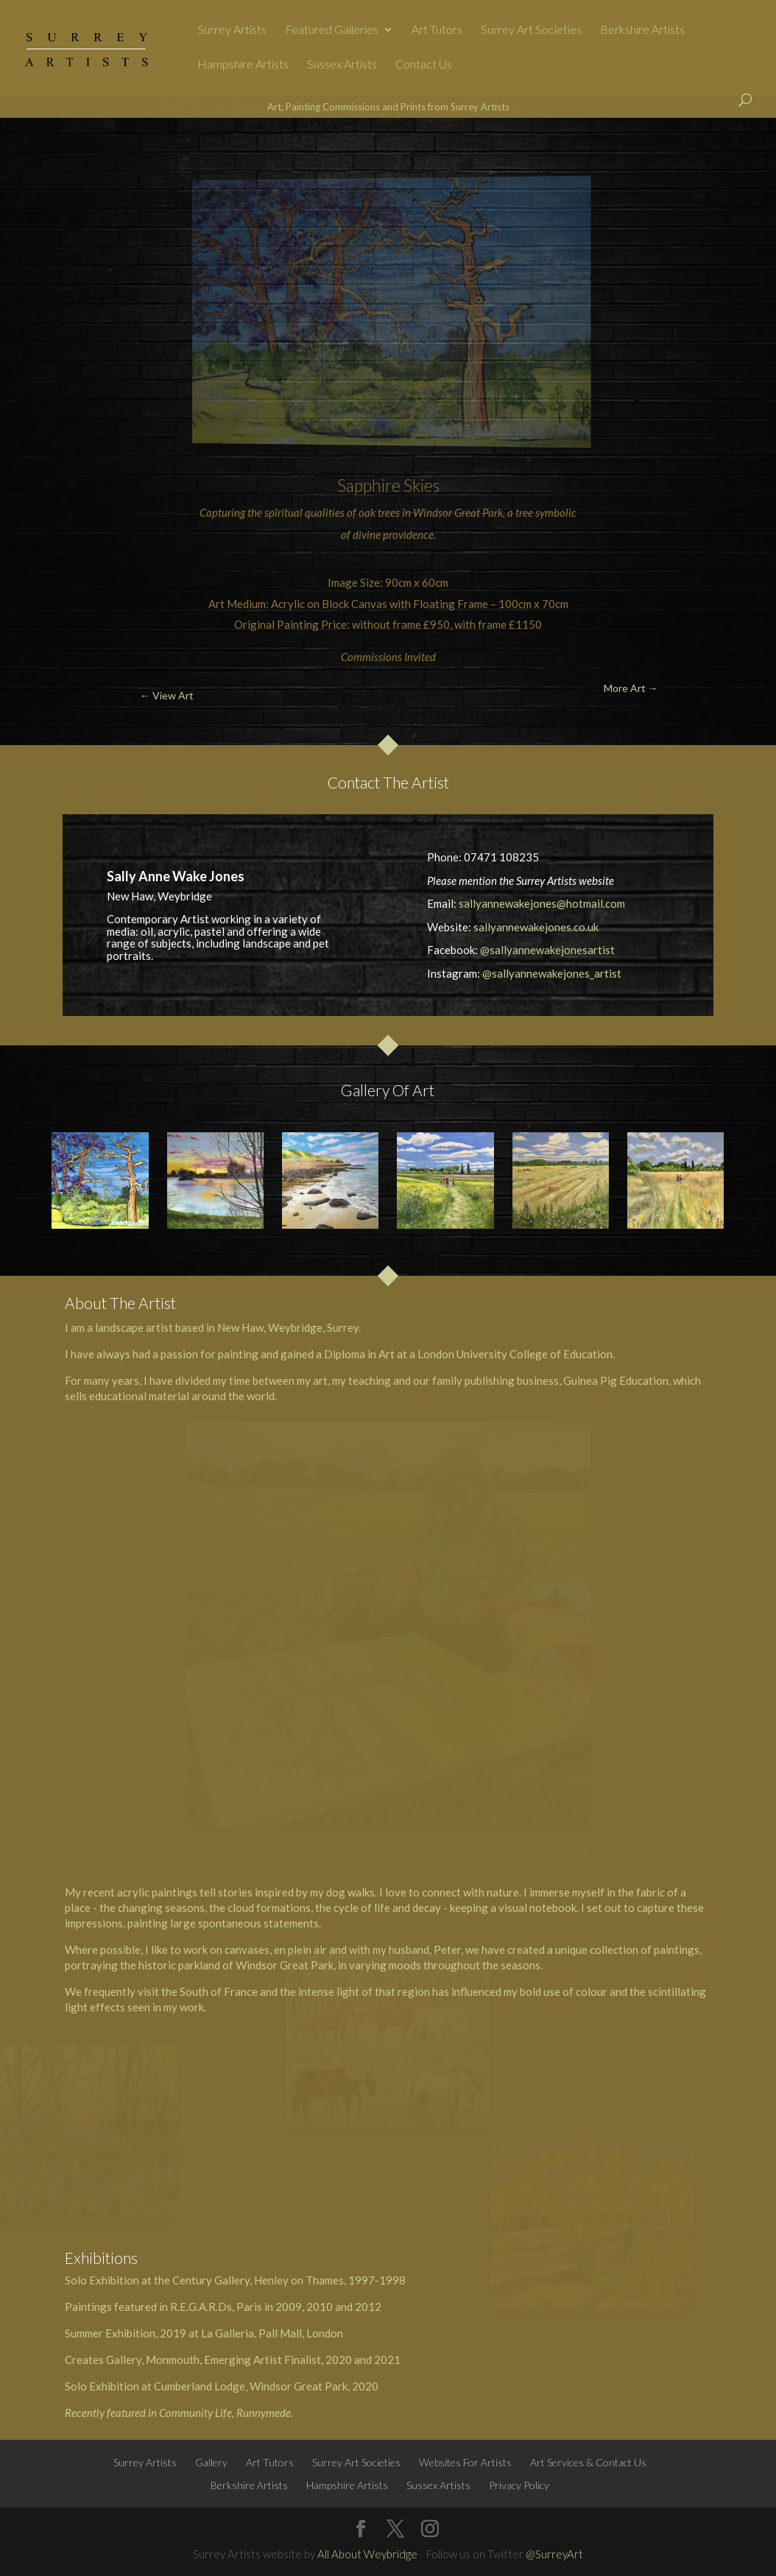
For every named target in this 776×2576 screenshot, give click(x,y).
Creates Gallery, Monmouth (132, 2359)
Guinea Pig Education (616, 1380)
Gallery (211, 2462)
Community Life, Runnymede (225, 2412)
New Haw (240, 1327)
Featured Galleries (331, 30)
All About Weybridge (367, 2554)
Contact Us (423, 65)
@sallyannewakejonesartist (547, 949)
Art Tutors (437, 30)
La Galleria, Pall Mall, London (272, 2333)
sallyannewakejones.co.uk (536, 927)
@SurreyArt (554, 2554)
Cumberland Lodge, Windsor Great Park (251, 2386)
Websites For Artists (465, 2462)
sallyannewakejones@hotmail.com (542, 903)
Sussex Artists (342, 65)
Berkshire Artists (642, 30)
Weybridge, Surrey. (314, 1327)
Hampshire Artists (243, 65)
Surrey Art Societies (531, 30)
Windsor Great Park (458, 512)
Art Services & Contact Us (588, 2462)
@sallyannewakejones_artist (551, 973)
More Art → (706, 152)
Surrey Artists (232, 30)
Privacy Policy (519, 2485)
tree (524, 512)
